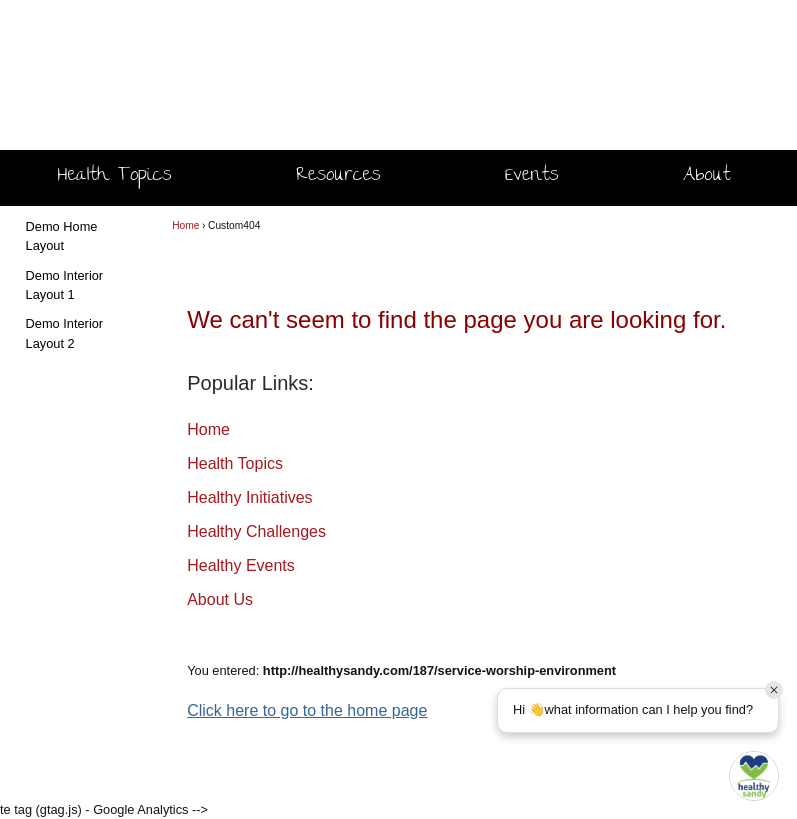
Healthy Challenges (256, 531)
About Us (220, 599)
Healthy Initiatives (249, 497)
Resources (338, 176)
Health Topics (115, 176)
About (706, 176)
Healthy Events (241, 565)
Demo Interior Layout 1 (65, 285)
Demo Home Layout (62, 236)
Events (532, 176)
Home (185, 225)
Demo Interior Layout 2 (65, 333)
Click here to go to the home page (307, 710)
